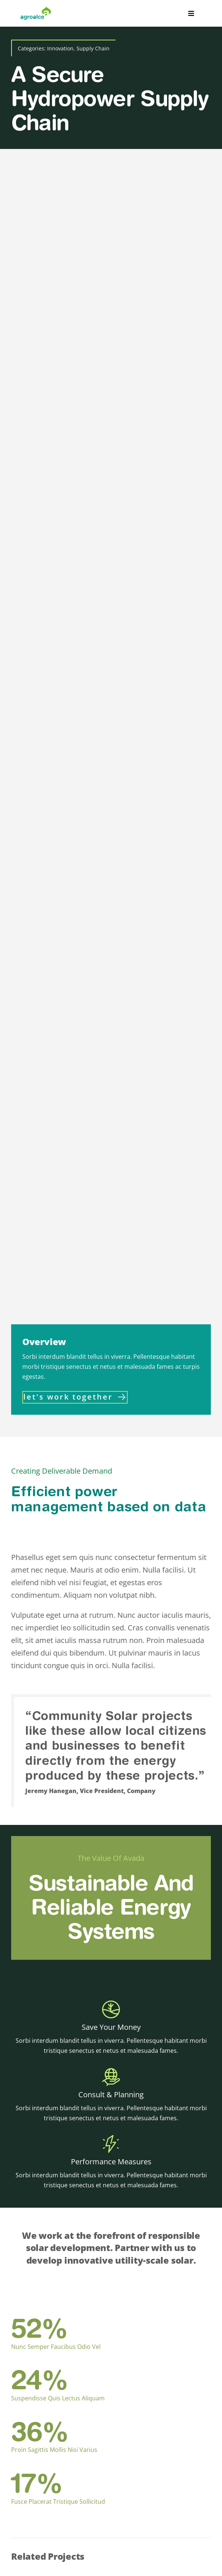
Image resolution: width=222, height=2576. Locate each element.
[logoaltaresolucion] (36, 10)
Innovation (60, 48)
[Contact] (75, 1397)
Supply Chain (93, 48)
